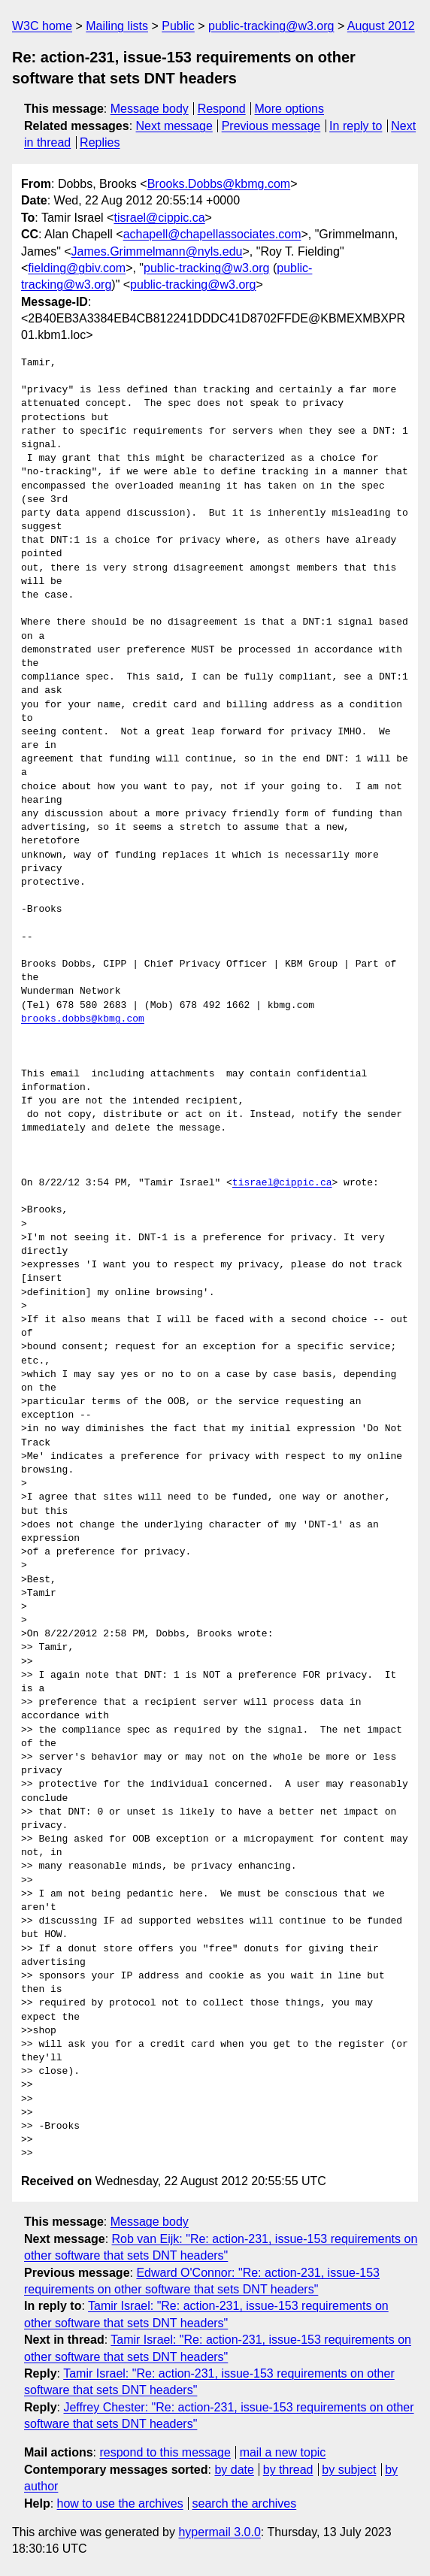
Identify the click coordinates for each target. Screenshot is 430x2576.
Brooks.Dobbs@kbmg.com (219, 183)
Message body (150, 108)
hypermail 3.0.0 (219, 2532)
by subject (349, 2469)
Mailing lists (117, 26)
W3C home (42, 26)
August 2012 (381, 26)
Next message (174, 126)
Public (178, 26)
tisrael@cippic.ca (159, 217)
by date (233, 2469)
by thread (288, 2469)
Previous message (271, 126)
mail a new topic (283, 2452)
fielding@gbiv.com (77, 268)
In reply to (355, 126)
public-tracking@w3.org (271, 26)
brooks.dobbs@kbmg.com (82, 1019)
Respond (222, 108)
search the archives (244, 2503)
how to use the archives (120, 2503)
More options (290, 108)
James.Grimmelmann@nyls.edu (157, 251)
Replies (100, 142)
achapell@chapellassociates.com (212, 234)
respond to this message (164, 2452)
